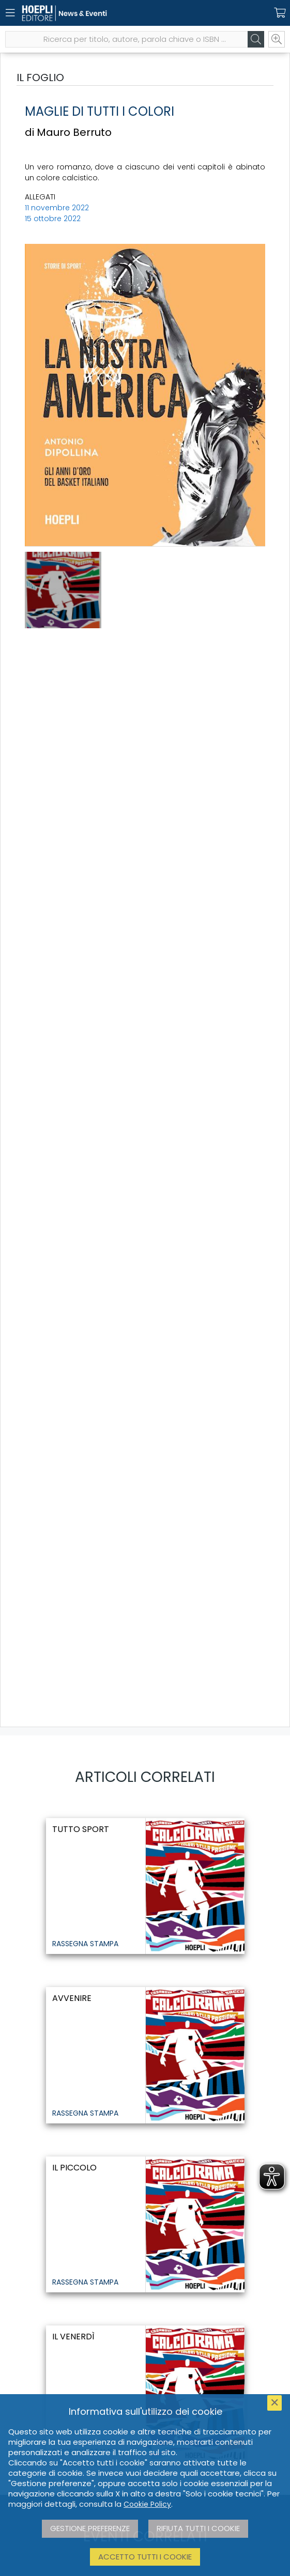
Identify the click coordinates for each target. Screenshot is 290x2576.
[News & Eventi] (127, 13)
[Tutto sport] (145, 1886)
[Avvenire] (145, 2055)
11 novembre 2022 (57, 208)
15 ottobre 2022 (53, 218)
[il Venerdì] (145, 2393)
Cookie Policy (147, 2504)
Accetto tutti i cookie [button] (145, 2556)
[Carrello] (279, 13)
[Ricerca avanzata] (276, 39)
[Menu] (10, 13)
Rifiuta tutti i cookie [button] (198, 2528)
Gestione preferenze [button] (90, 2528)
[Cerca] (256, 39)
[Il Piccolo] (145, 2224)
